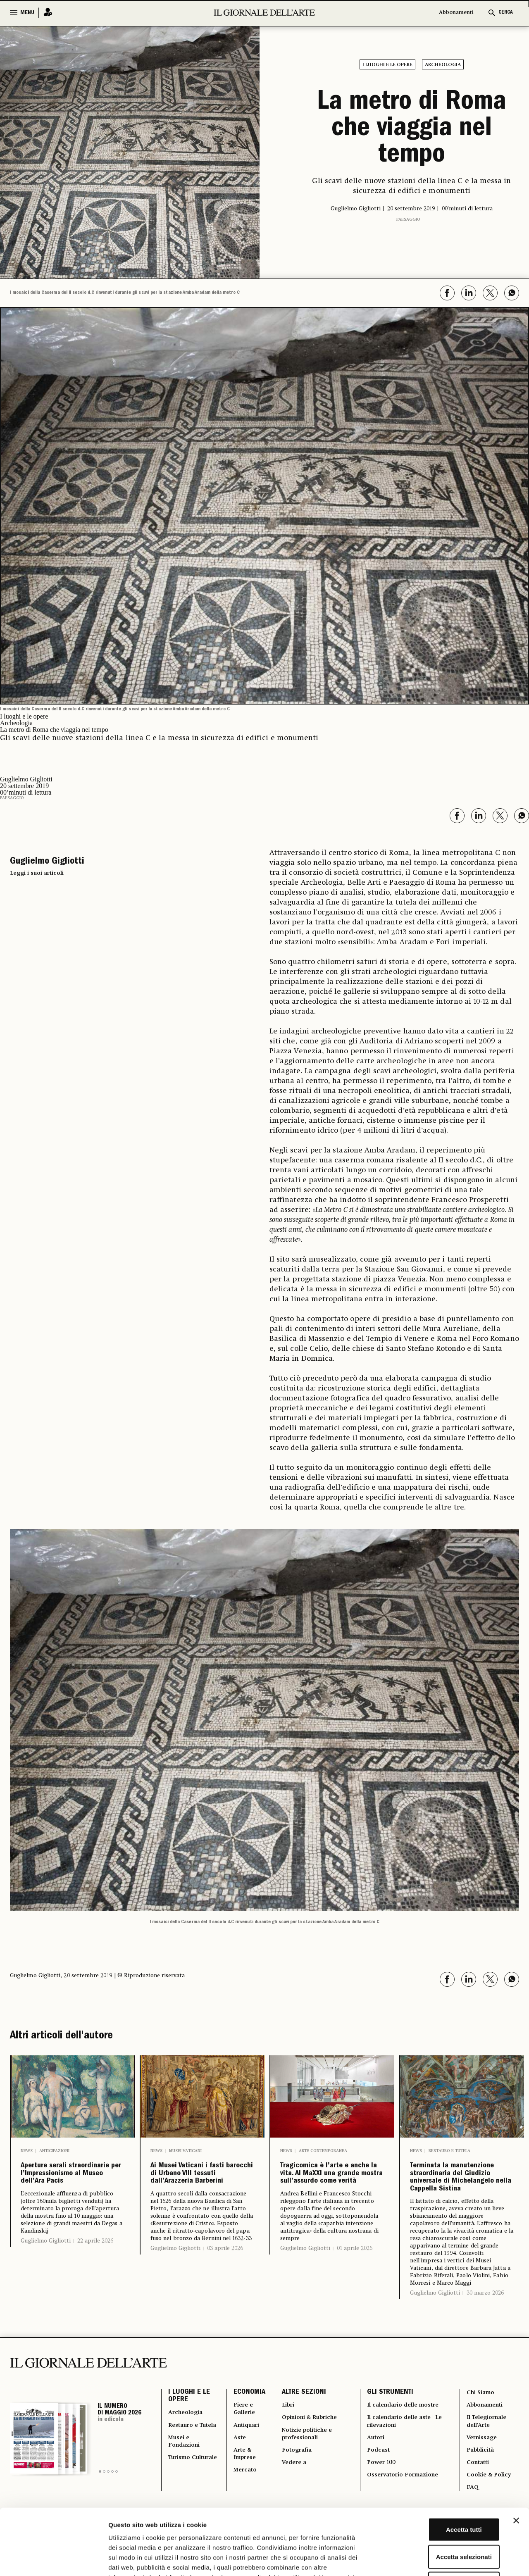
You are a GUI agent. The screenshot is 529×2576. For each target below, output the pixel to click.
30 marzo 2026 (485, 2347)
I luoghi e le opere (387, 64)
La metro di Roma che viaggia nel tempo (412, 128)
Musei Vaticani (185, 2147)
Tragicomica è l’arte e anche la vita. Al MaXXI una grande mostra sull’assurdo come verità (330, 2190)
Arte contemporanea (323, 2147)
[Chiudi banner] (516, 2459)
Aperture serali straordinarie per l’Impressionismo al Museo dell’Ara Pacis (73, 2184)
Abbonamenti (456, 12)
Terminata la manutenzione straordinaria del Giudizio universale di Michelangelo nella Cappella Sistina (457, 2203)
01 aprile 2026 (354, 2285)
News (27, 2147)
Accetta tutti (439, 2467)
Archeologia (443, 64)
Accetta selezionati (439, 2494)
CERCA (505, 12)
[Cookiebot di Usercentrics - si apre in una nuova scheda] (53, 2560)
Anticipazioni (54, 2147)
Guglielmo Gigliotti (46, 2265)
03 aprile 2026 (225, 2285)
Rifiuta (439, 2521)
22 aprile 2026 (95, 2265)
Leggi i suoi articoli (37, 870)
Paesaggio (408, 216)
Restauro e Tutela (449, 2147)
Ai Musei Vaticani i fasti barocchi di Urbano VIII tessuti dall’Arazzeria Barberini (196, 2190)
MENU (27, 13)
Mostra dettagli (434, 2559)
